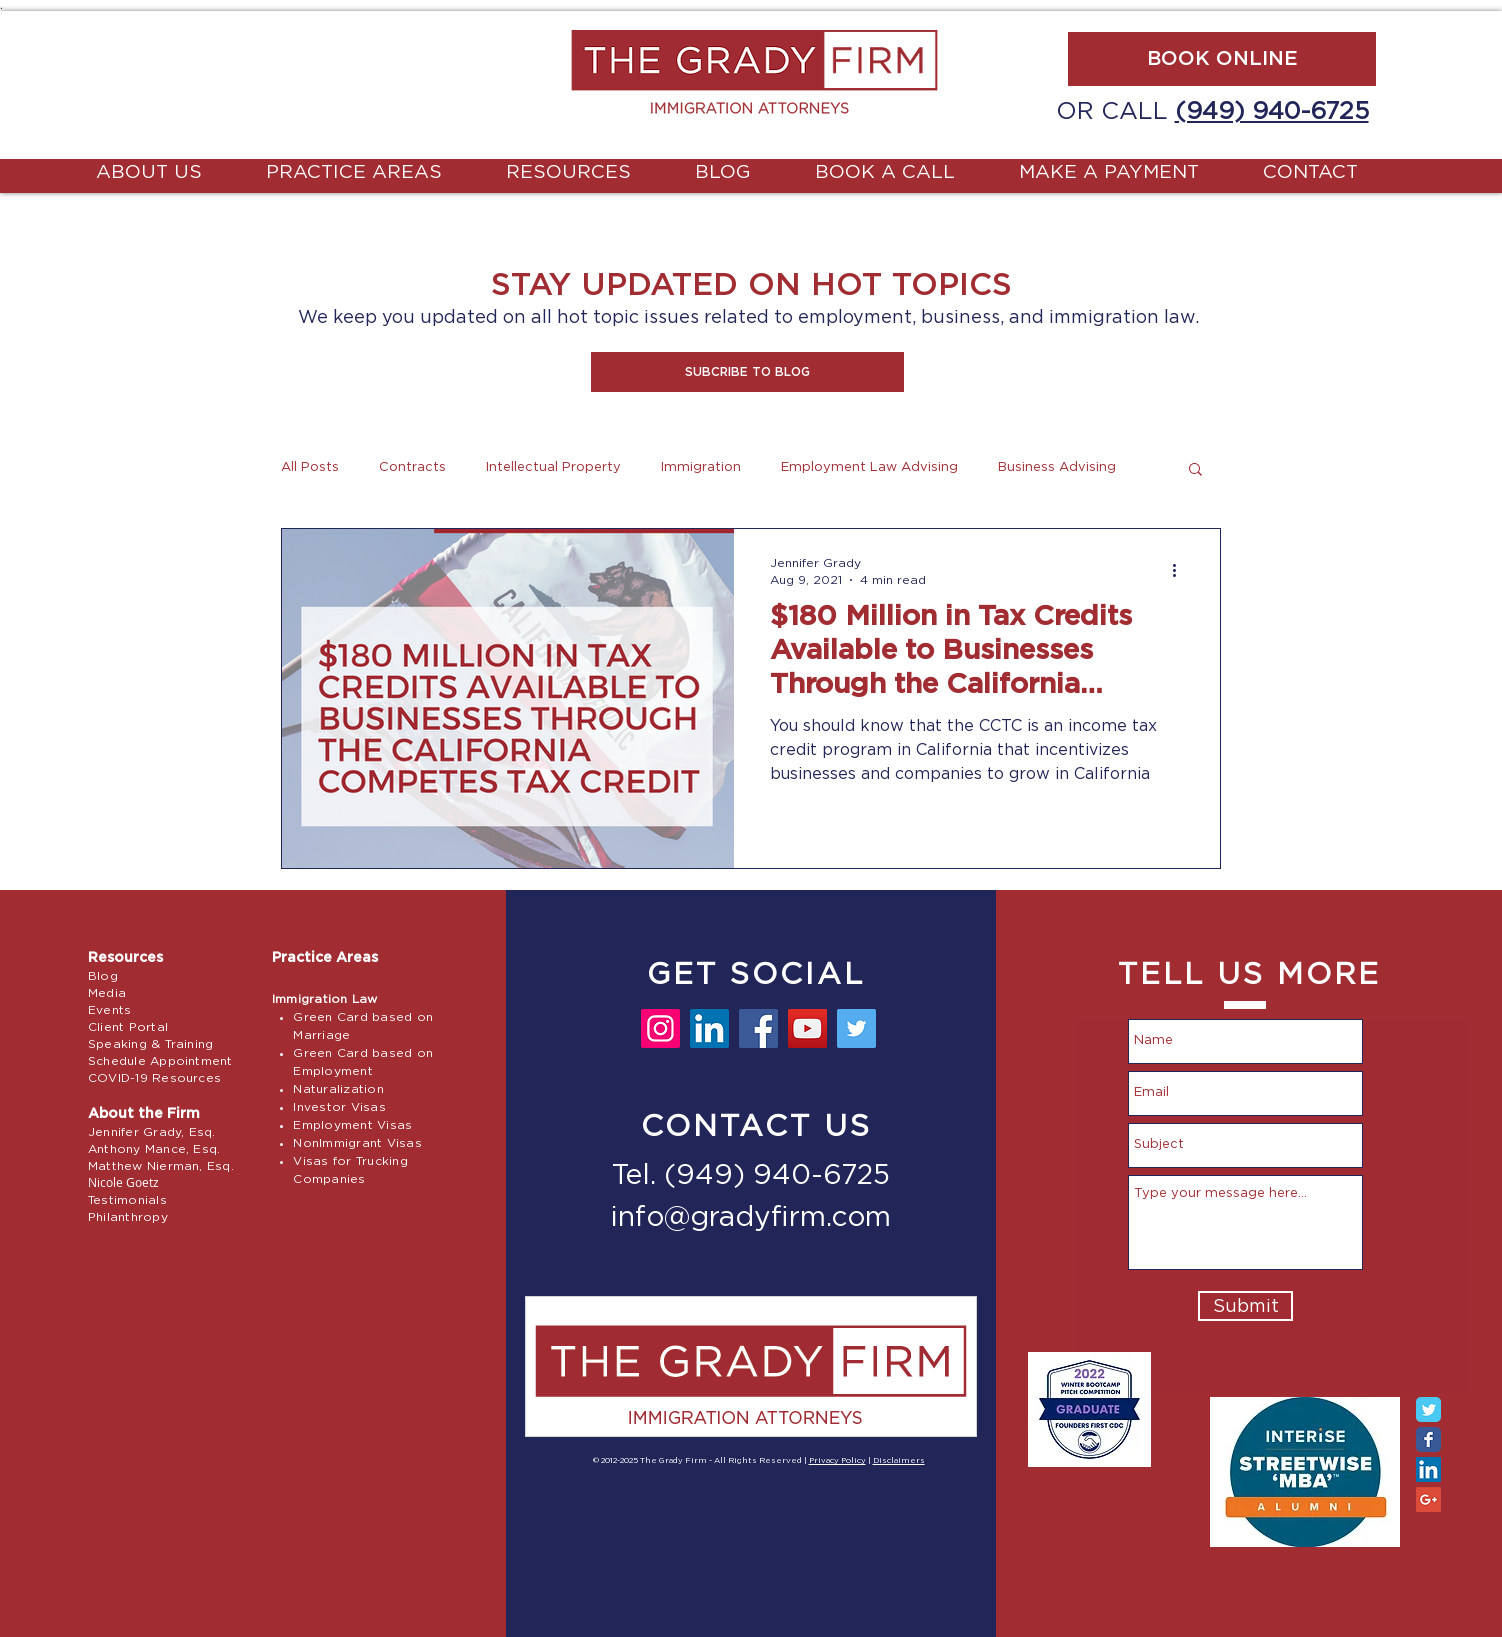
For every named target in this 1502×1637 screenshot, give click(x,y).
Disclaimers (899, 1461)
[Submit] (1245, 1306)
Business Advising (1057, 467)
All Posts (310, 467)
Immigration (701, 467)
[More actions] (1181, 570)
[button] (747, 372)
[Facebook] (758, 1028)
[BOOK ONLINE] (1222, 59)
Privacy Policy (837, 1461)
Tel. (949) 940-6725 (751, 1176)
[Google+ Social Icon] (1428, 1499)
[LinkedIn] (709, 1028)
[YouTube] (807, 1028)
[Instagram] (660, 1028)
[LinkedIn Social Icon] (1428, 1469)
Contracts (412, 467)
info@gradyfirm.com (751, 1218)
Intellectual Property (553, 467)
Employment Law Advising (869, 467)
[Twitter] (856, 1028)
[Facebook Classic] (1428, 1439)
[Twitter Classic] (1428, 1409)
